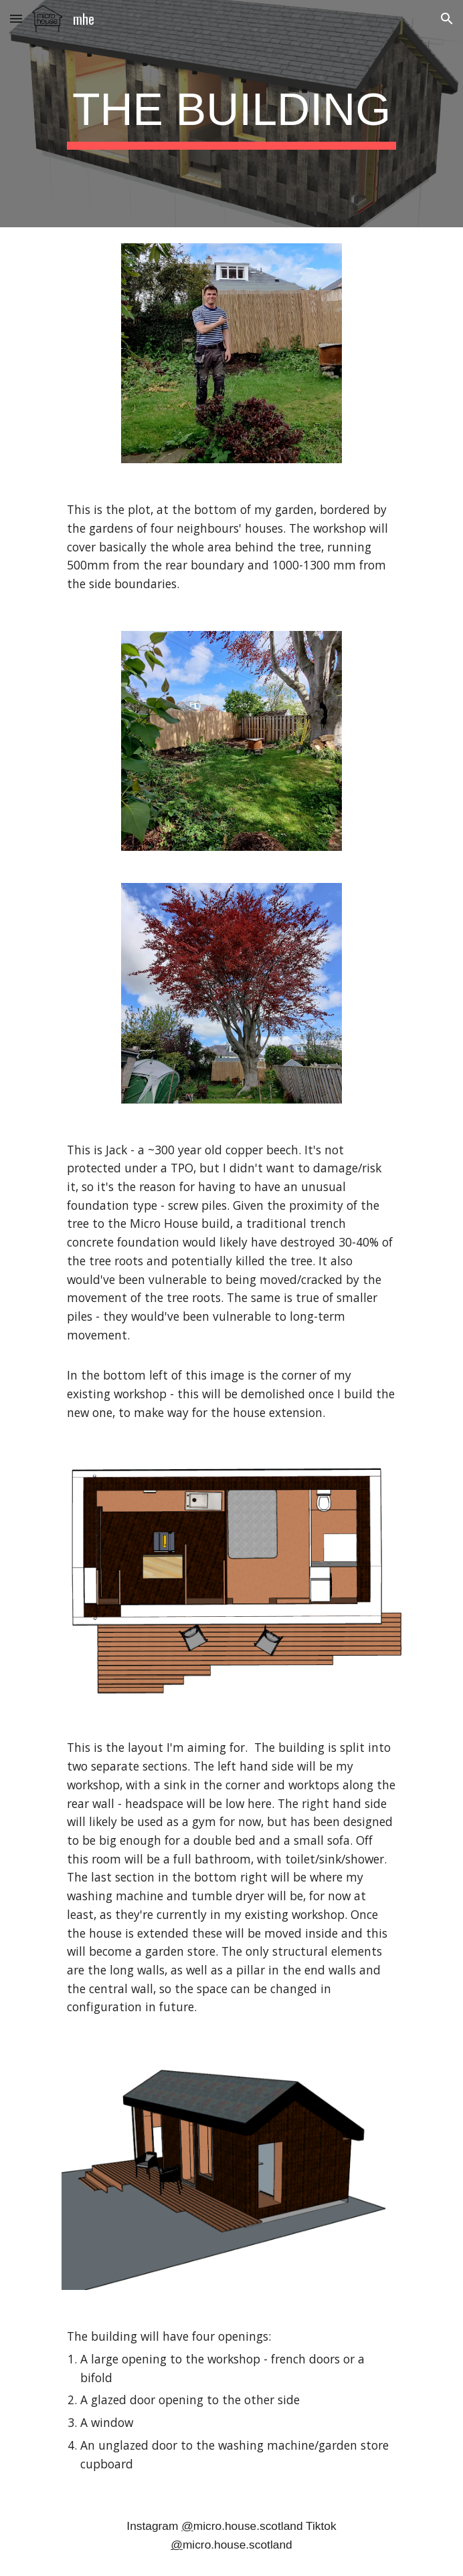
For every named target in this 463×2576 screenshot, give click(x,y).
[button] (16, 18)
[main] (231, 114)
